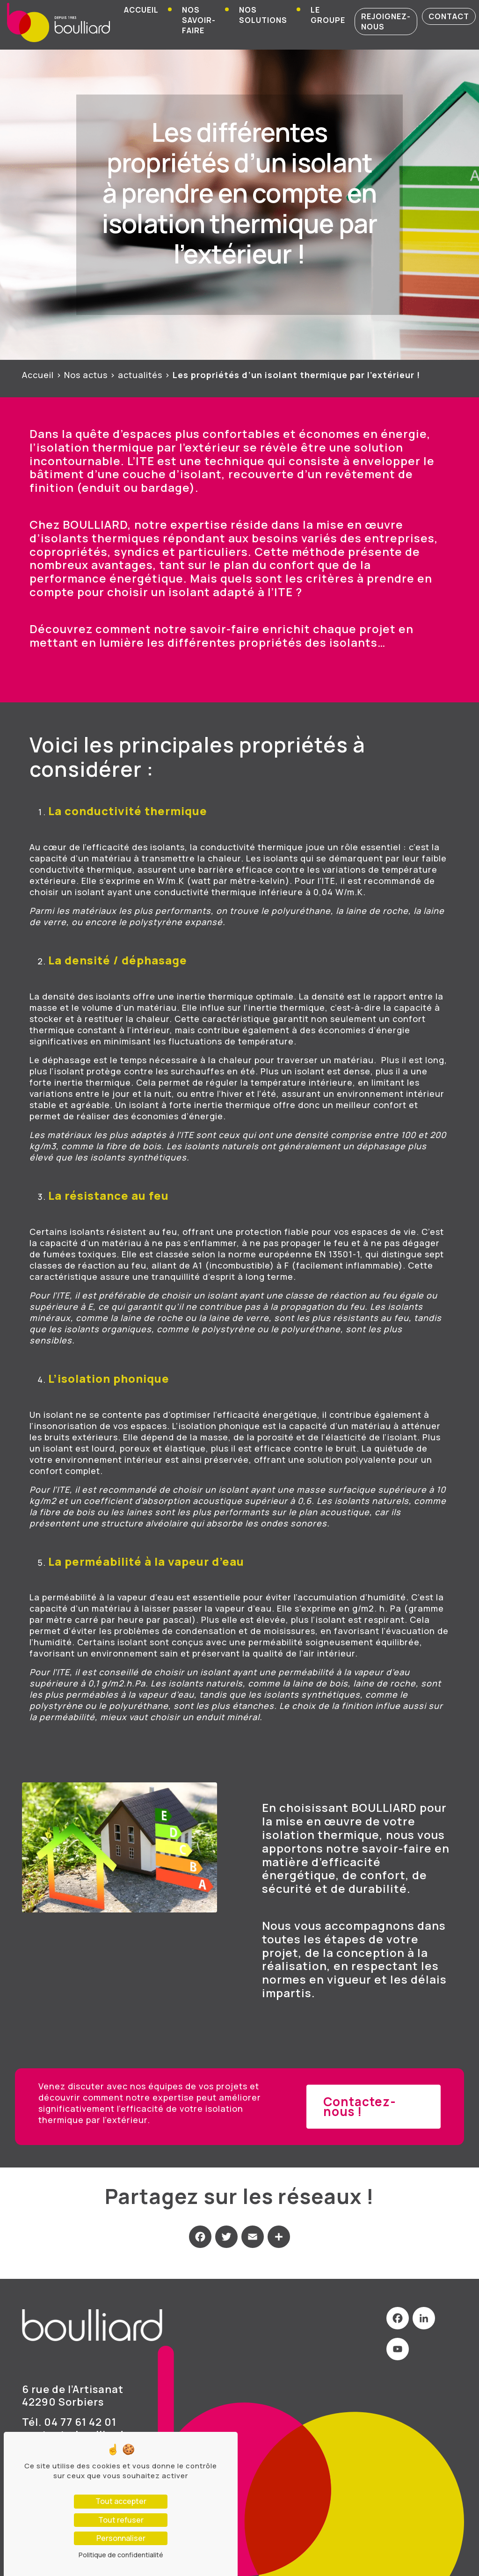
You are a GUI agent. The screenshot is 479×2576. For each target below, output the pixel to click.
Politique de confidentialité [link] (121, 2554)
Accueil (141, 10)
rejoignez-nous (386, 21)
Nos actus (86, 374)
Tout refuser (121, 2520)
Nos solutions (263, 15)
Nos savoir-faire (199, 20)
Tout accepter (120, 2501)
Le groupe (328, 15)
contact (448, 16)
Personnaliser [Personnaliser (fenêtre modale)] (120, 2538)
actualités (140, 374)
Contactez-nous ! (359, 2106)
